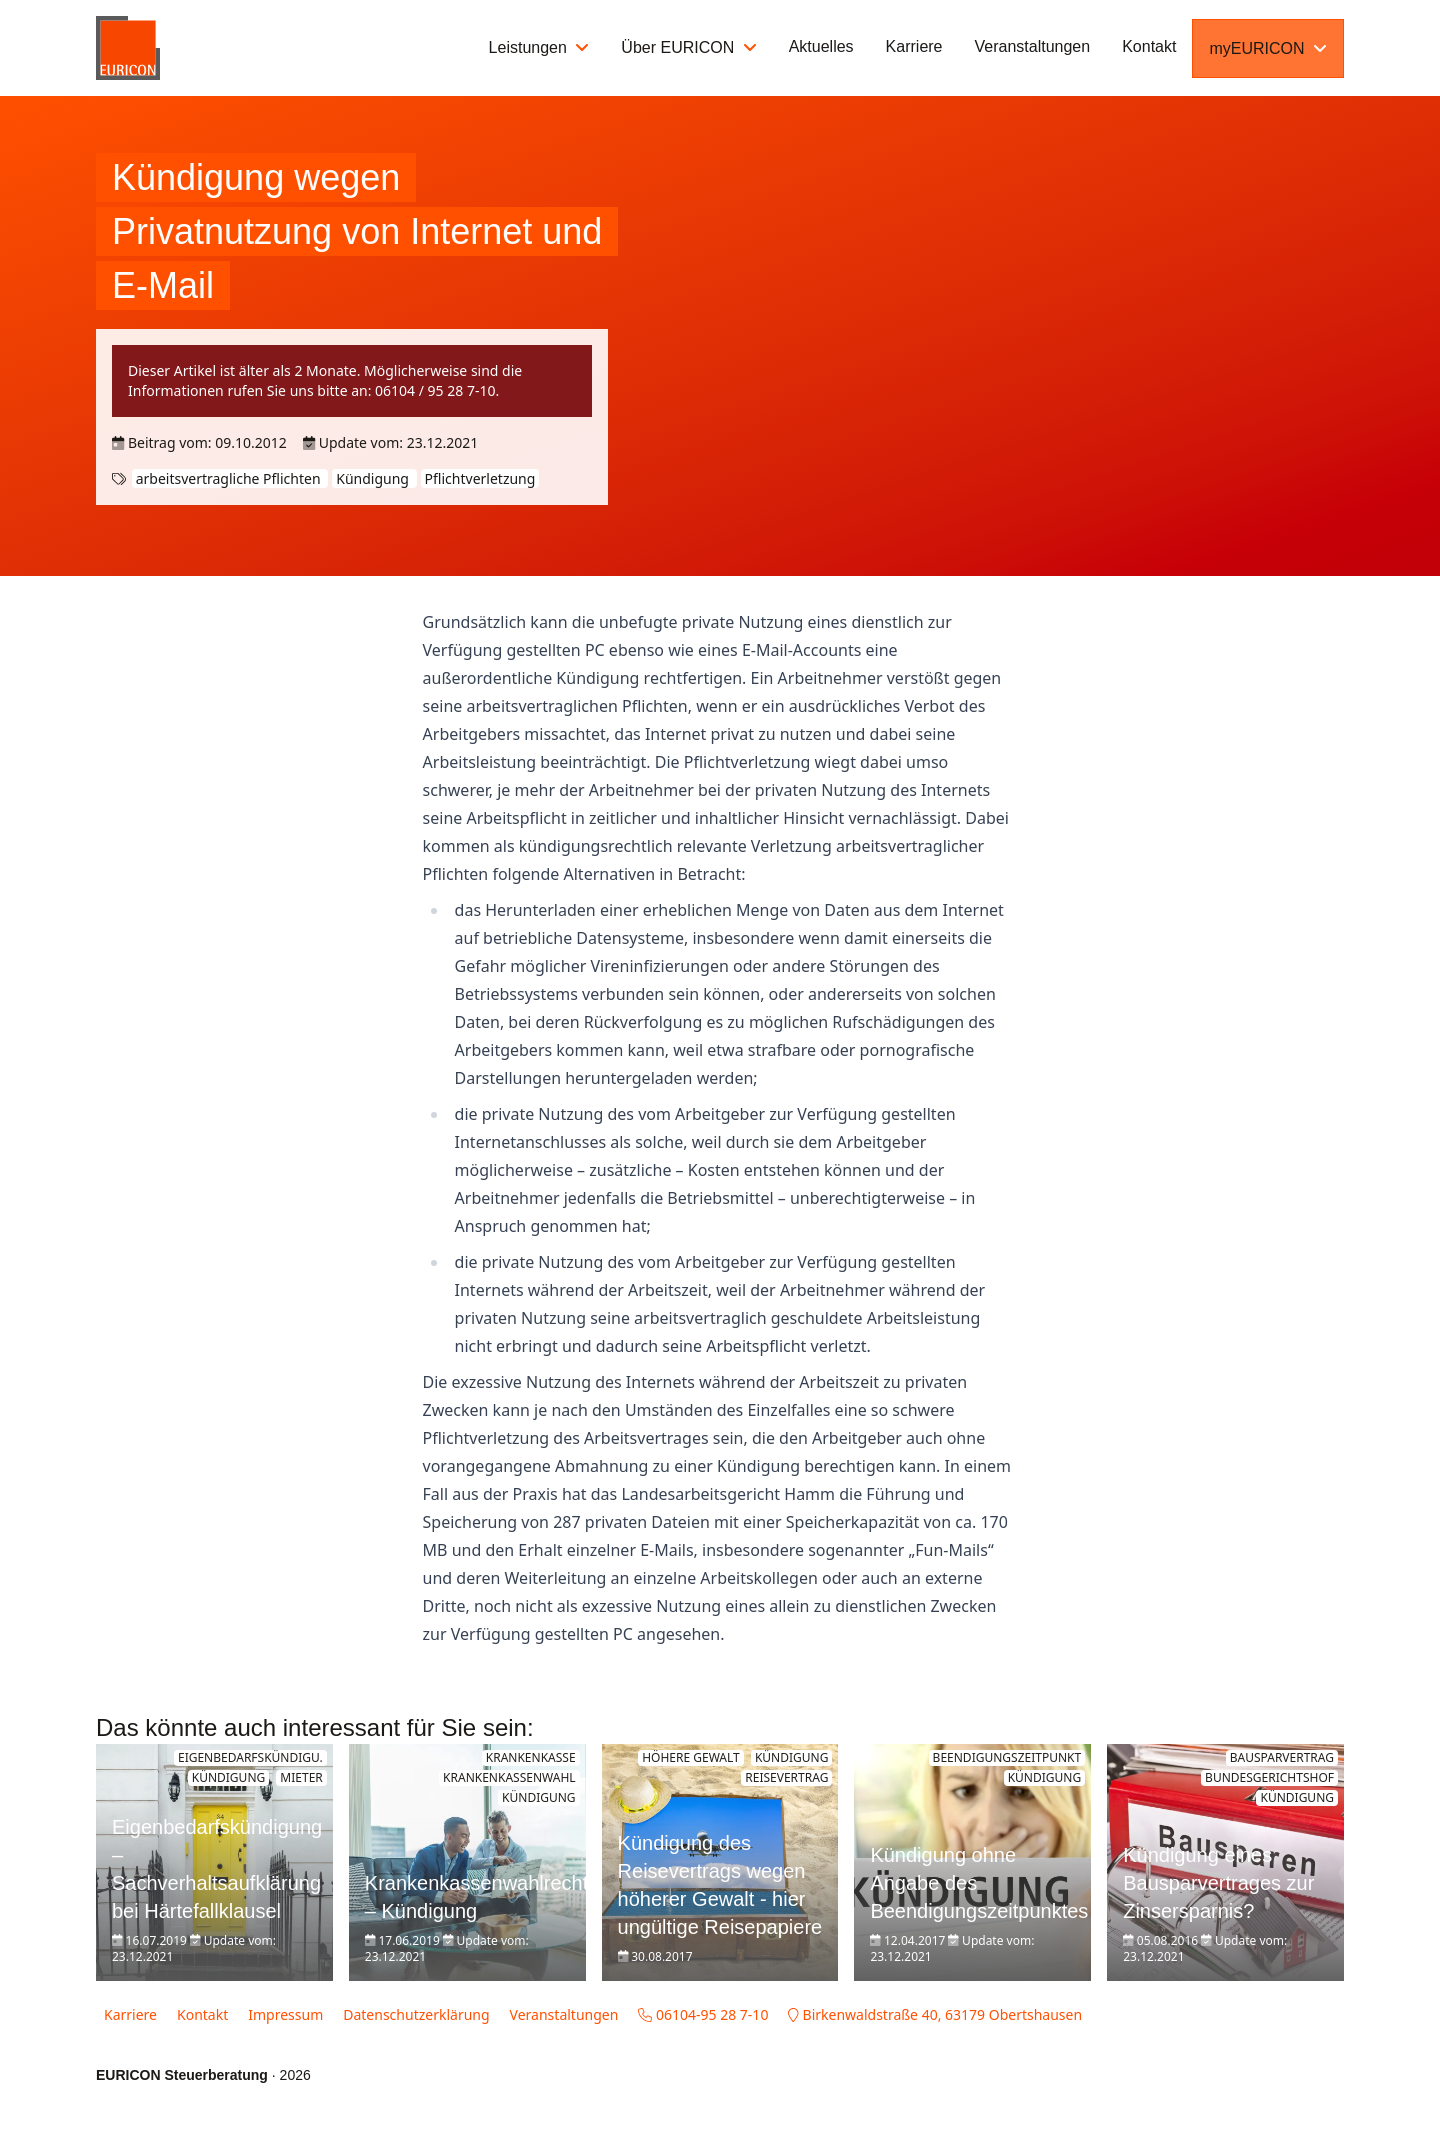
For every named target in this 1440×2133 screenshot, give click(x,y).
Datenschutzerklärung (416, 2014)
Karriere (914, 46)
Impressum (285, 2014)
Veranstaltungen (1033, 46)
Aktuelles (821, 46)
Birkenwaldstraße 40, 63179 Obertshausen (935, 2014)
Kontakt (1149, 46)
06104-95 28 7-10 (703, 2014)
